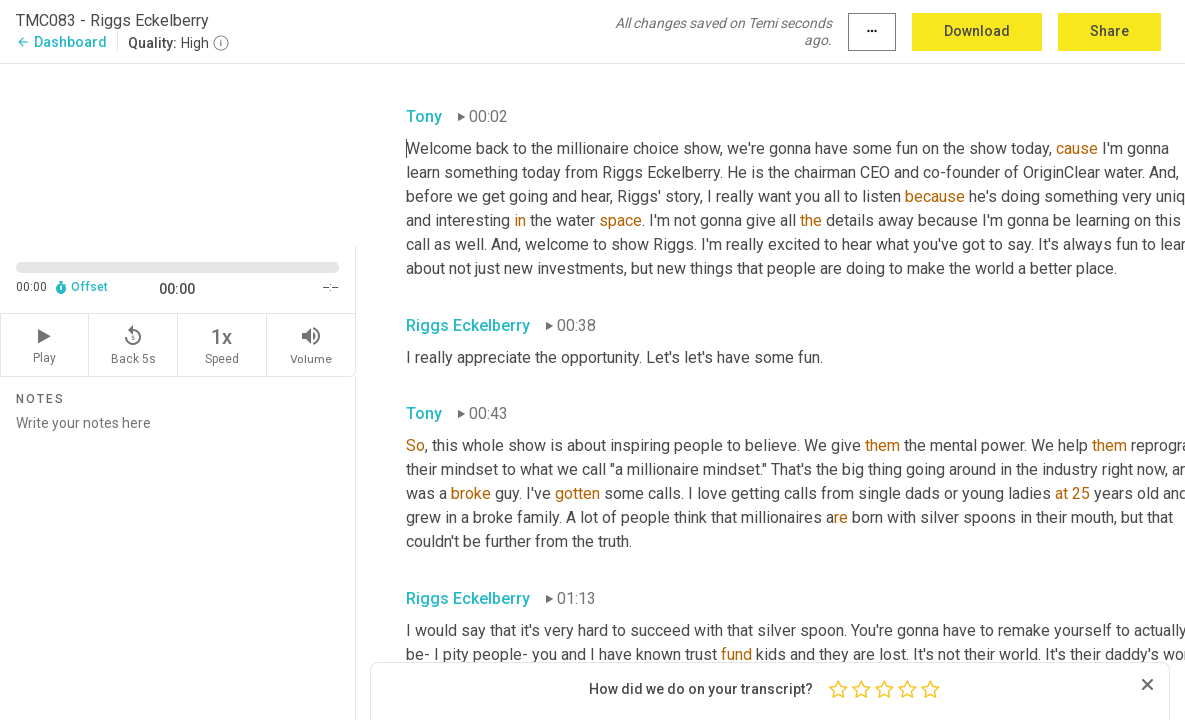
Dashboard (61, 42)
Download (977, 31)
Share (1109, 31)
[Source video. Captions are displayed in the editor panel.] (178, 153)
